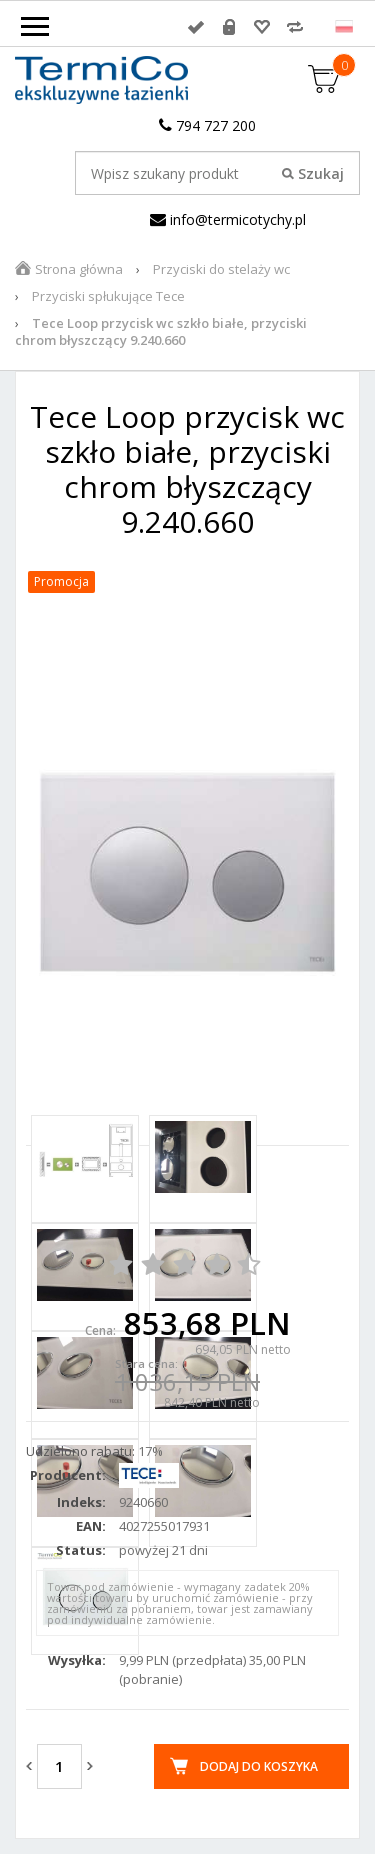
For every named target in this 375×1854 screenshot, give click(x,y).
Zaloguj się (196, 27)
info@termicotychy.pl (228, 219)
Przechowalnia (262, 27)
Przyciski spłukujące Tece (108, 296)
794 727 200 (207, 125)
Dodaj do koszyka (259, 1766)
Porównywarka (295, 27)
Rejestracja (229, 27)
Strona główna (79, 269)
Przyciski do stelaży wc (221, 269)
